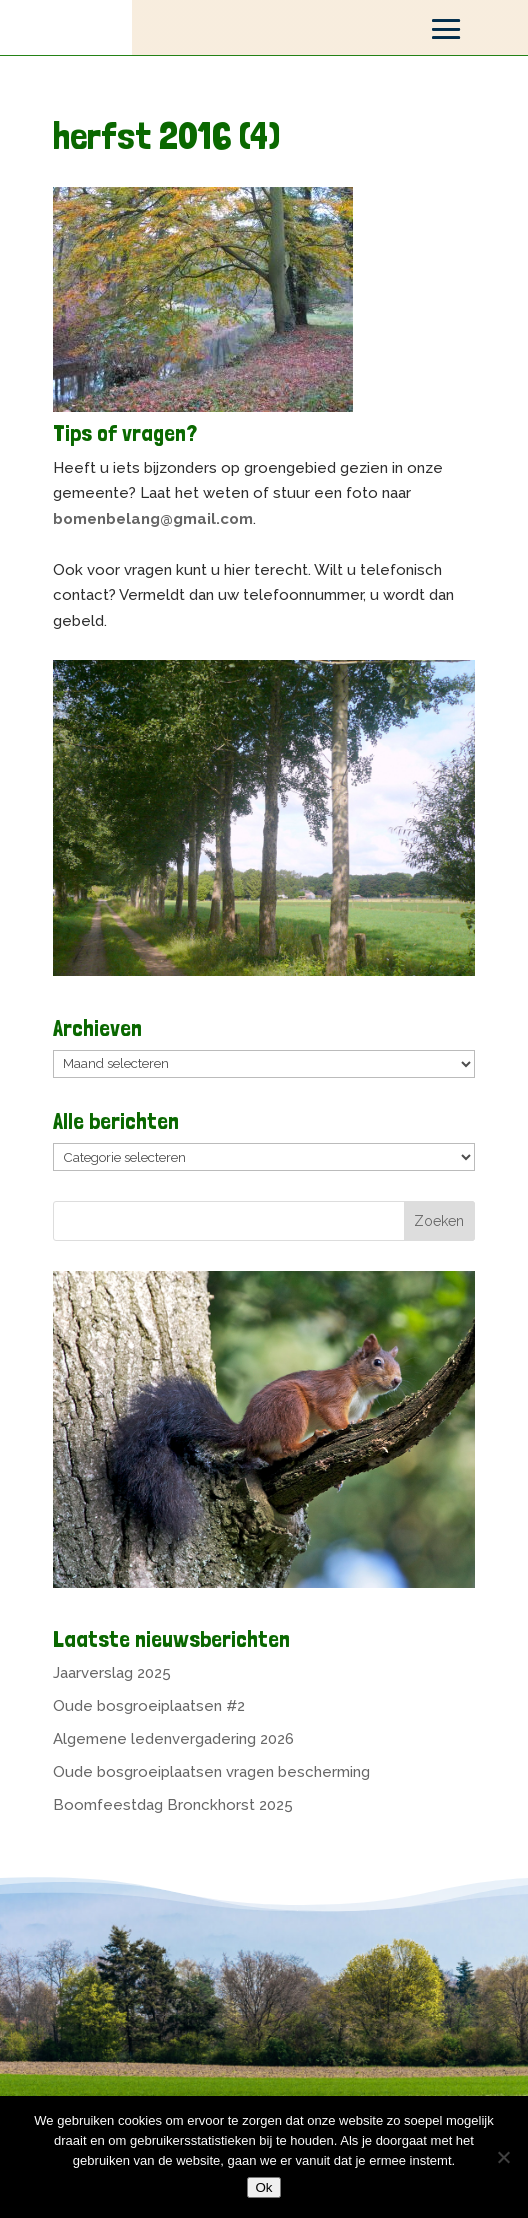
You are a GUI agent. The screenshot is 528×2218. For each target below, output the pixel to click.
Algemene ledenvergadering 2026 (173, 1739)
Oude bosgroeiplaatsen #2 (149, 1706)
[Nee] (503, 2157)
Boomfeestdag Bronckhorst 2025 (173, 1805)
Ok (263, 2187)
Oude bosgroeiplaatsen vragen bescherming (211, 1772)
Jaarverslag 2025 (112, 1673)
